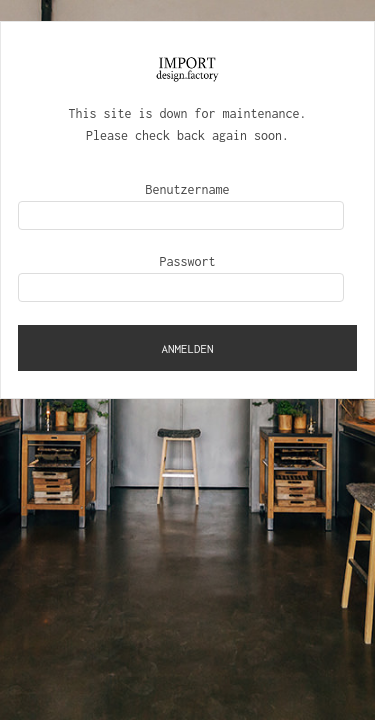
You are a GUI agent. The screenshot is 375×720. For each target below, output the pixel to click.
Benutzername (188, 189)
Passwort (188, 261)
